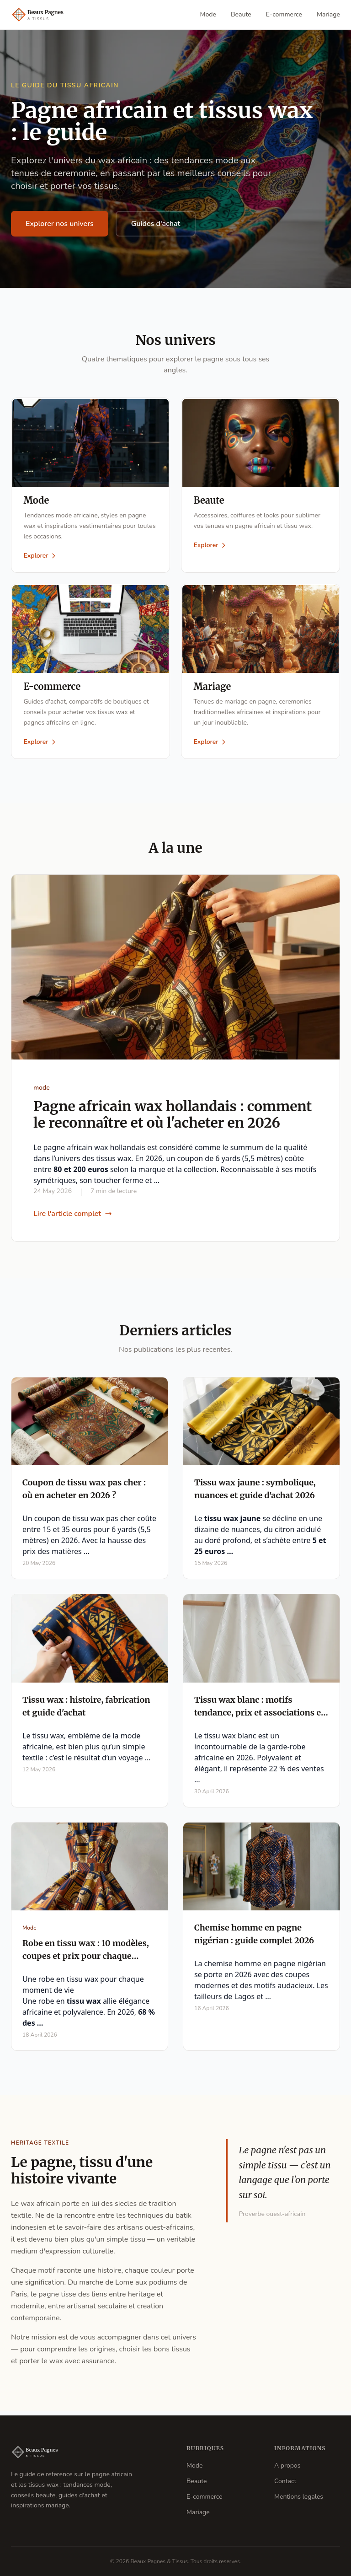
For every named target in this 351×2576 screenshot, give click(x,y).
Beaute (241, 14)
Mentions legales (298, 2496)
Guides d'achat (156, 224)
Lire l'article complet (72, 1218)
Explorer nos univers (60, 224)
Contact (285, 2481)
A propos (287, 2465)
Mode (208, 14)
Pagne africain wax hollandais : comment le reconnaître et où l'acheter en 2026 (172, 1119)
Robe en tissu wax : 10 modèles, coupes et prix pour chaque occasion (85, 1960)
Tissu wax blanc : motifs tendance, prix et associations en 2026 (260, 1717)
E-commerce (284, 14)
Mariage (328, 14)
